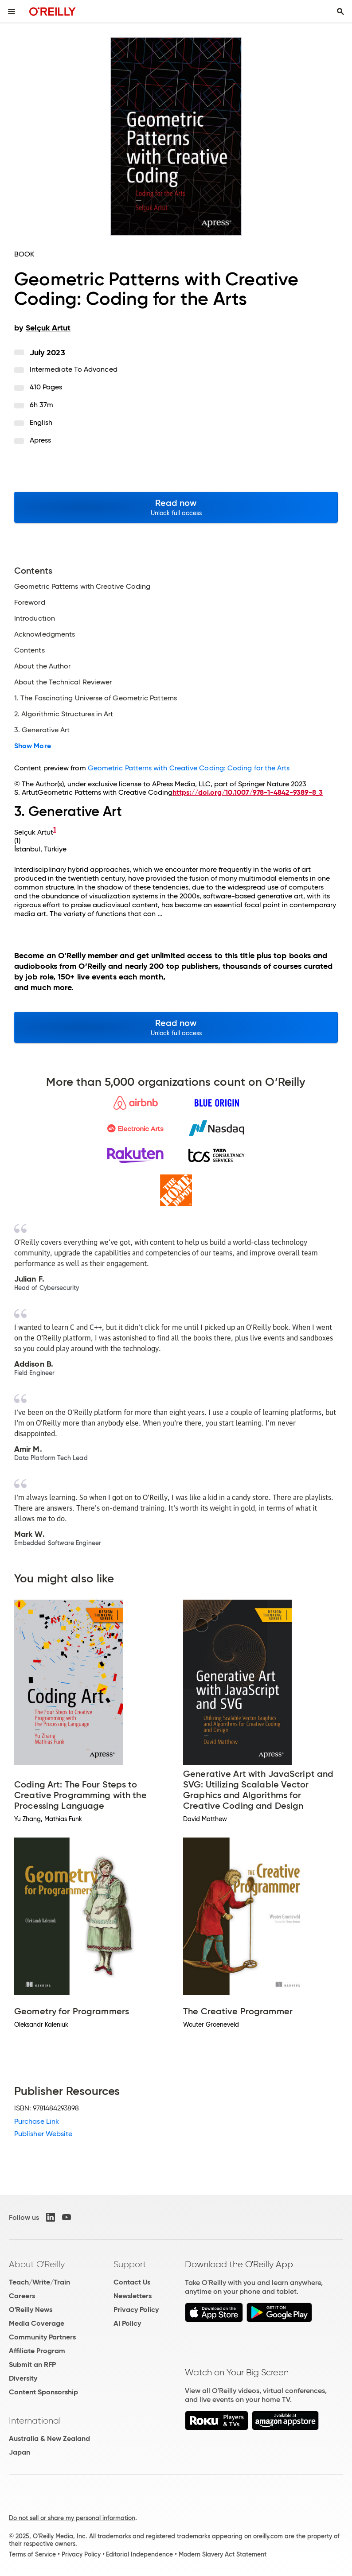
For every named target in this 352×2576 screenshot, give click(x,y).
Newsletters (132, 2295)
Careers (22, 2295)
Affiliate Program (37, 2350)
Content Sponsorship (43, 2392)
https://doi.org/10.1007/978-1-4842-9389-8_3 (247, 792)
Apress (40, 440)
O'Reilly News (30, 2309)
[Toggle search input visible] (340, 11)
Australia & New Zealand (49, 2438)
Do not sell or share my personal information (72, 2518)
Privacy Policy (136, 2309)
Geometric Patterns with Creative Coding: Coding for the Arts (189, 768)
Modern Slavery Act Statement (222, 2554)
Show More (32, 746)
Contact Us (131, 2282)
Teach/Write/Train (39, 2282)
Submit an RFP (32, 2364)
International (35, 2420)
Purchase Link (36, 2121)
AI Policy (127, 2323)
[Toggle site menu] (11, 11)
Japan (19, 2452)
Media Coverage (36, 2323)
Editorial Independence (139, 2554)
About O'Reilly (37, 2264)
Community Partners (42, 2337)
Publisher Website (43, 2133)
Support (129, 2264)
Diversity (23, 2378)
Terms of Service (32, 2554)
